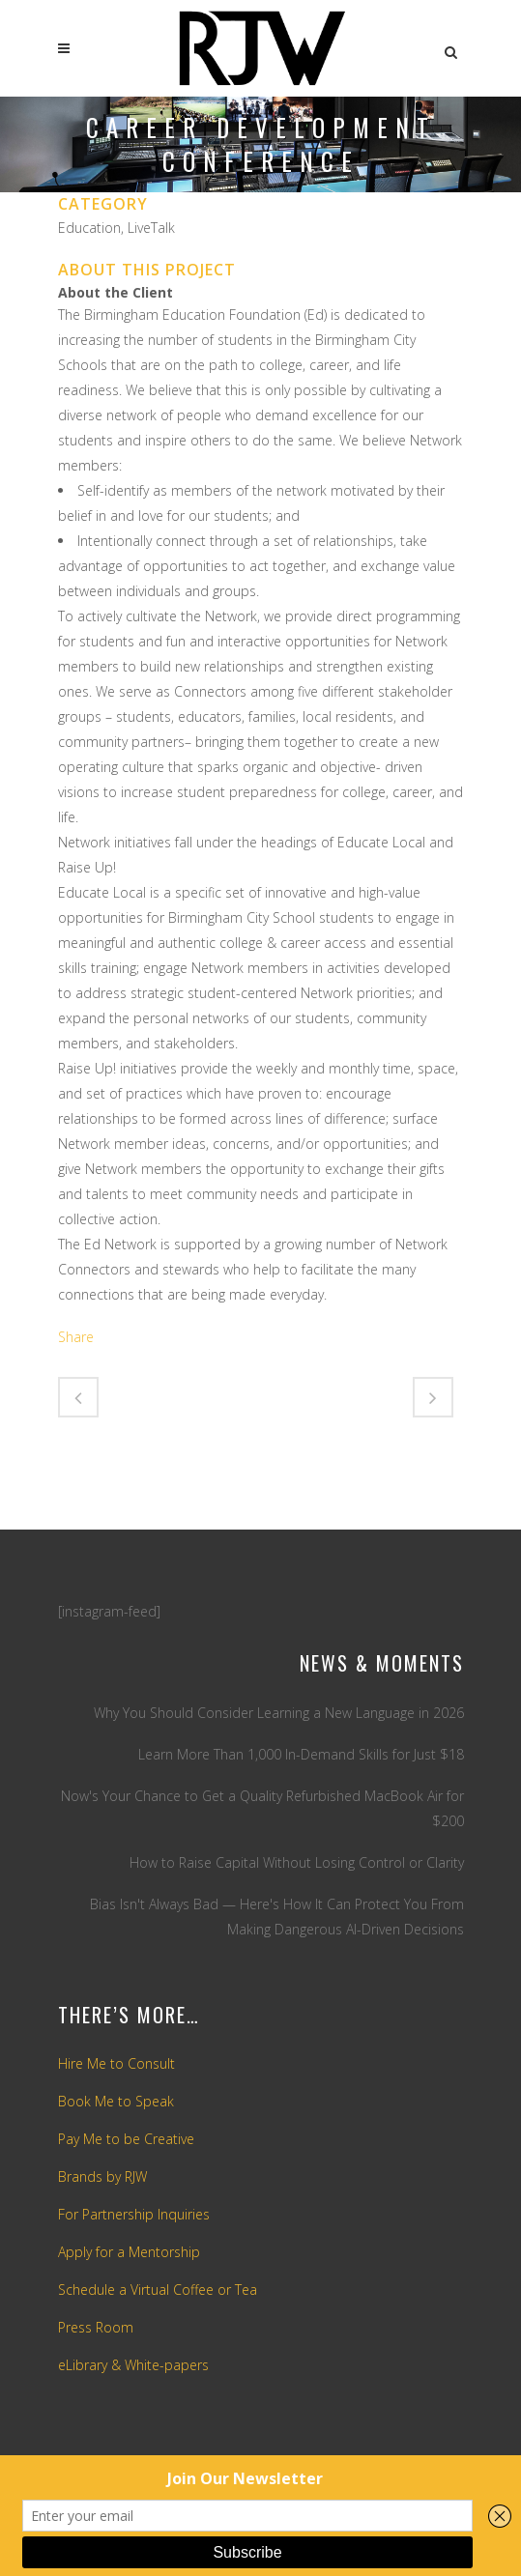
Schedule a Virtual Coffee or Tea (157, 2289)
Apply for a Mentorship (129, 2252)
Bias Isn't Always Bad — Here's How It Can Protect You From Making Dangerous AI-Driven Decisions (277, 1916)
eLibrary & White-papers (133, 2365)
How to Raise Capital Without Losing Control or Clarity (297, 1862)
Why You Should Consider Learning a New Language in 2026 (279, 1712)
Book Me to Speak (116, 2101)
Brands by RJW (102, 2176)
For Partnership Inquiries (134, 2214)
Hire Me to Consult (116, 2063)
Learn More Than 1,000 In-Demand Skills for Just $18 (301, 1754)
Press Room (95, 2327)
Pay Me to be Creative (126, 2139)
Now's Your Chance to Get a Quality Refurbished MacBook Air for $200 (262, 1808)
